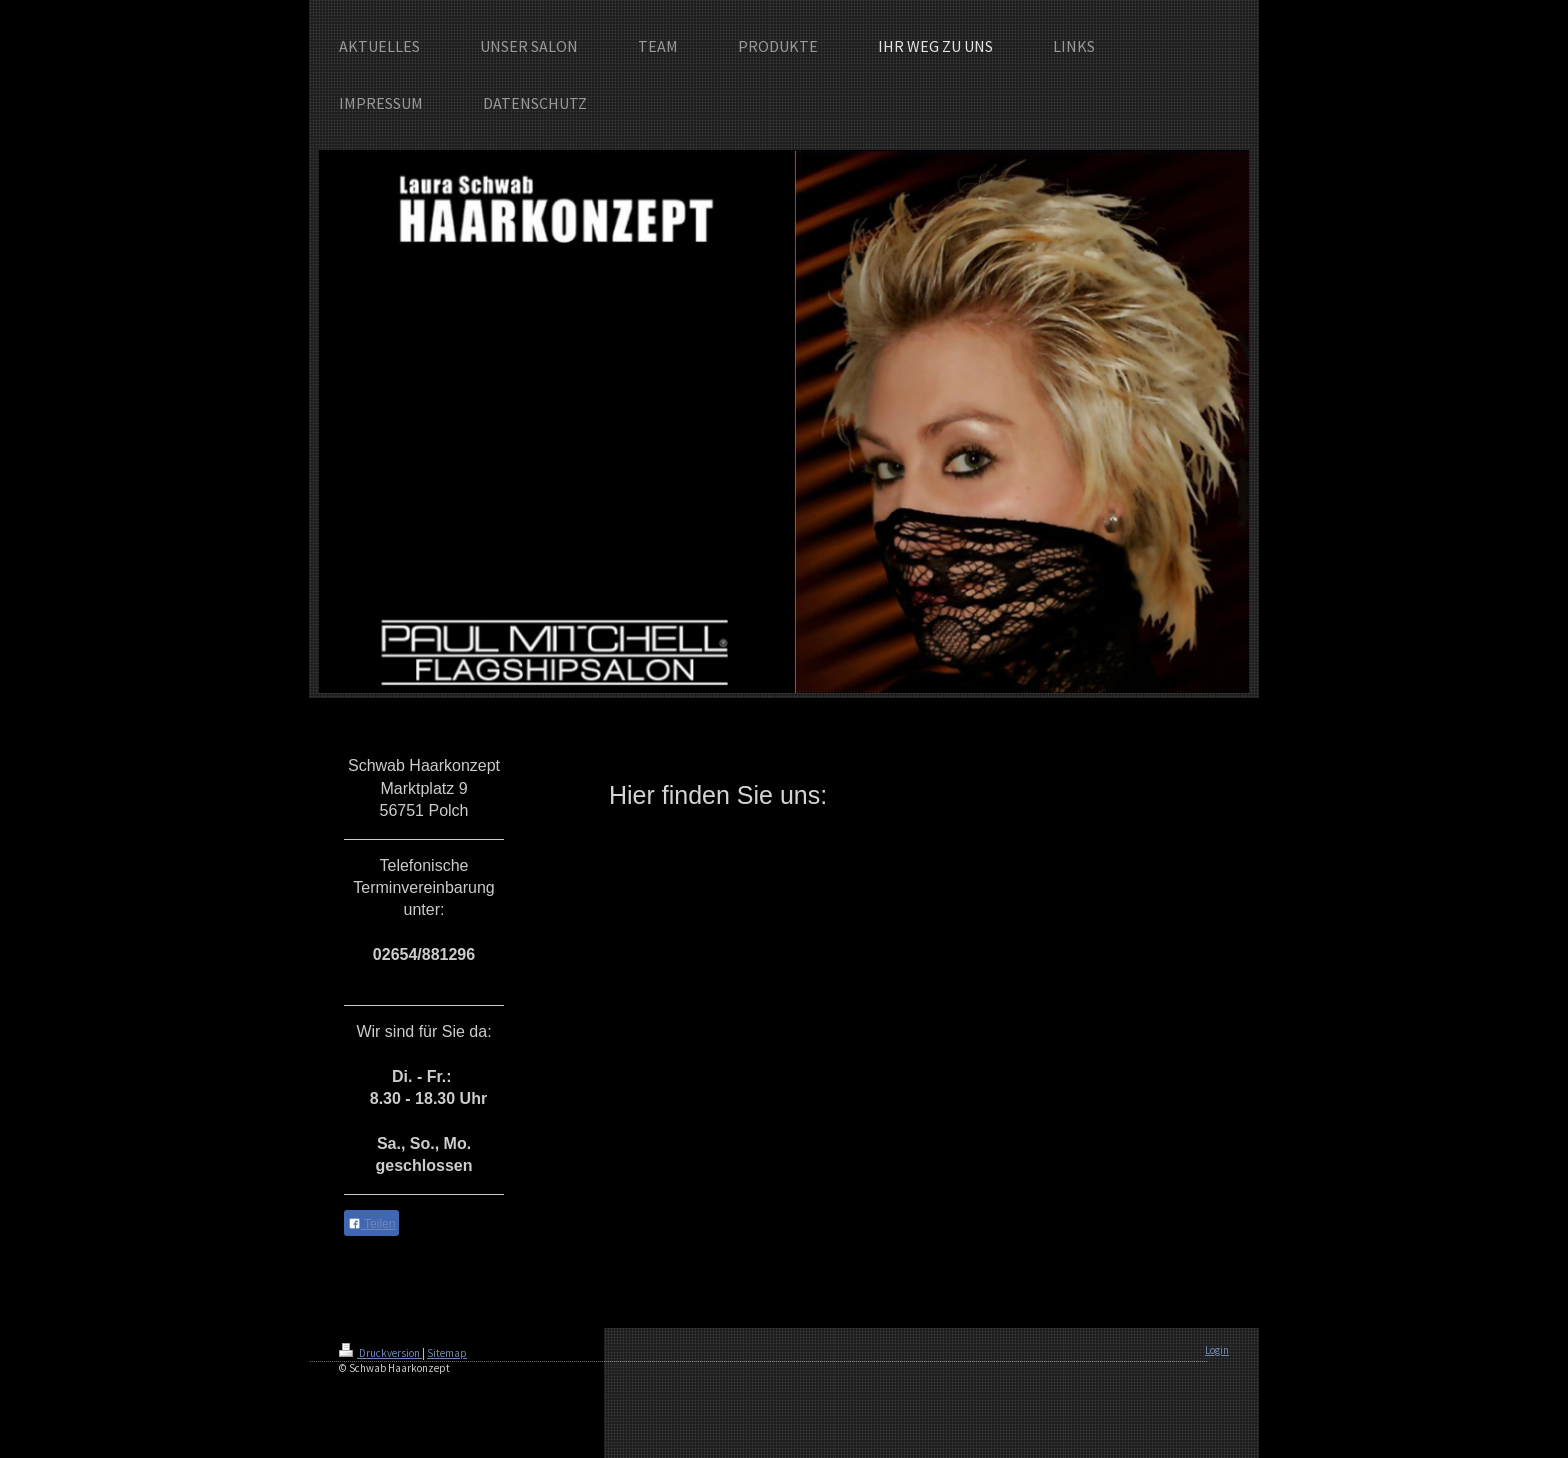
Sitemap (447, 1353)
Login (1217, 1350)
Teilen (371, 1224)
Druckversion (380, 1353)
